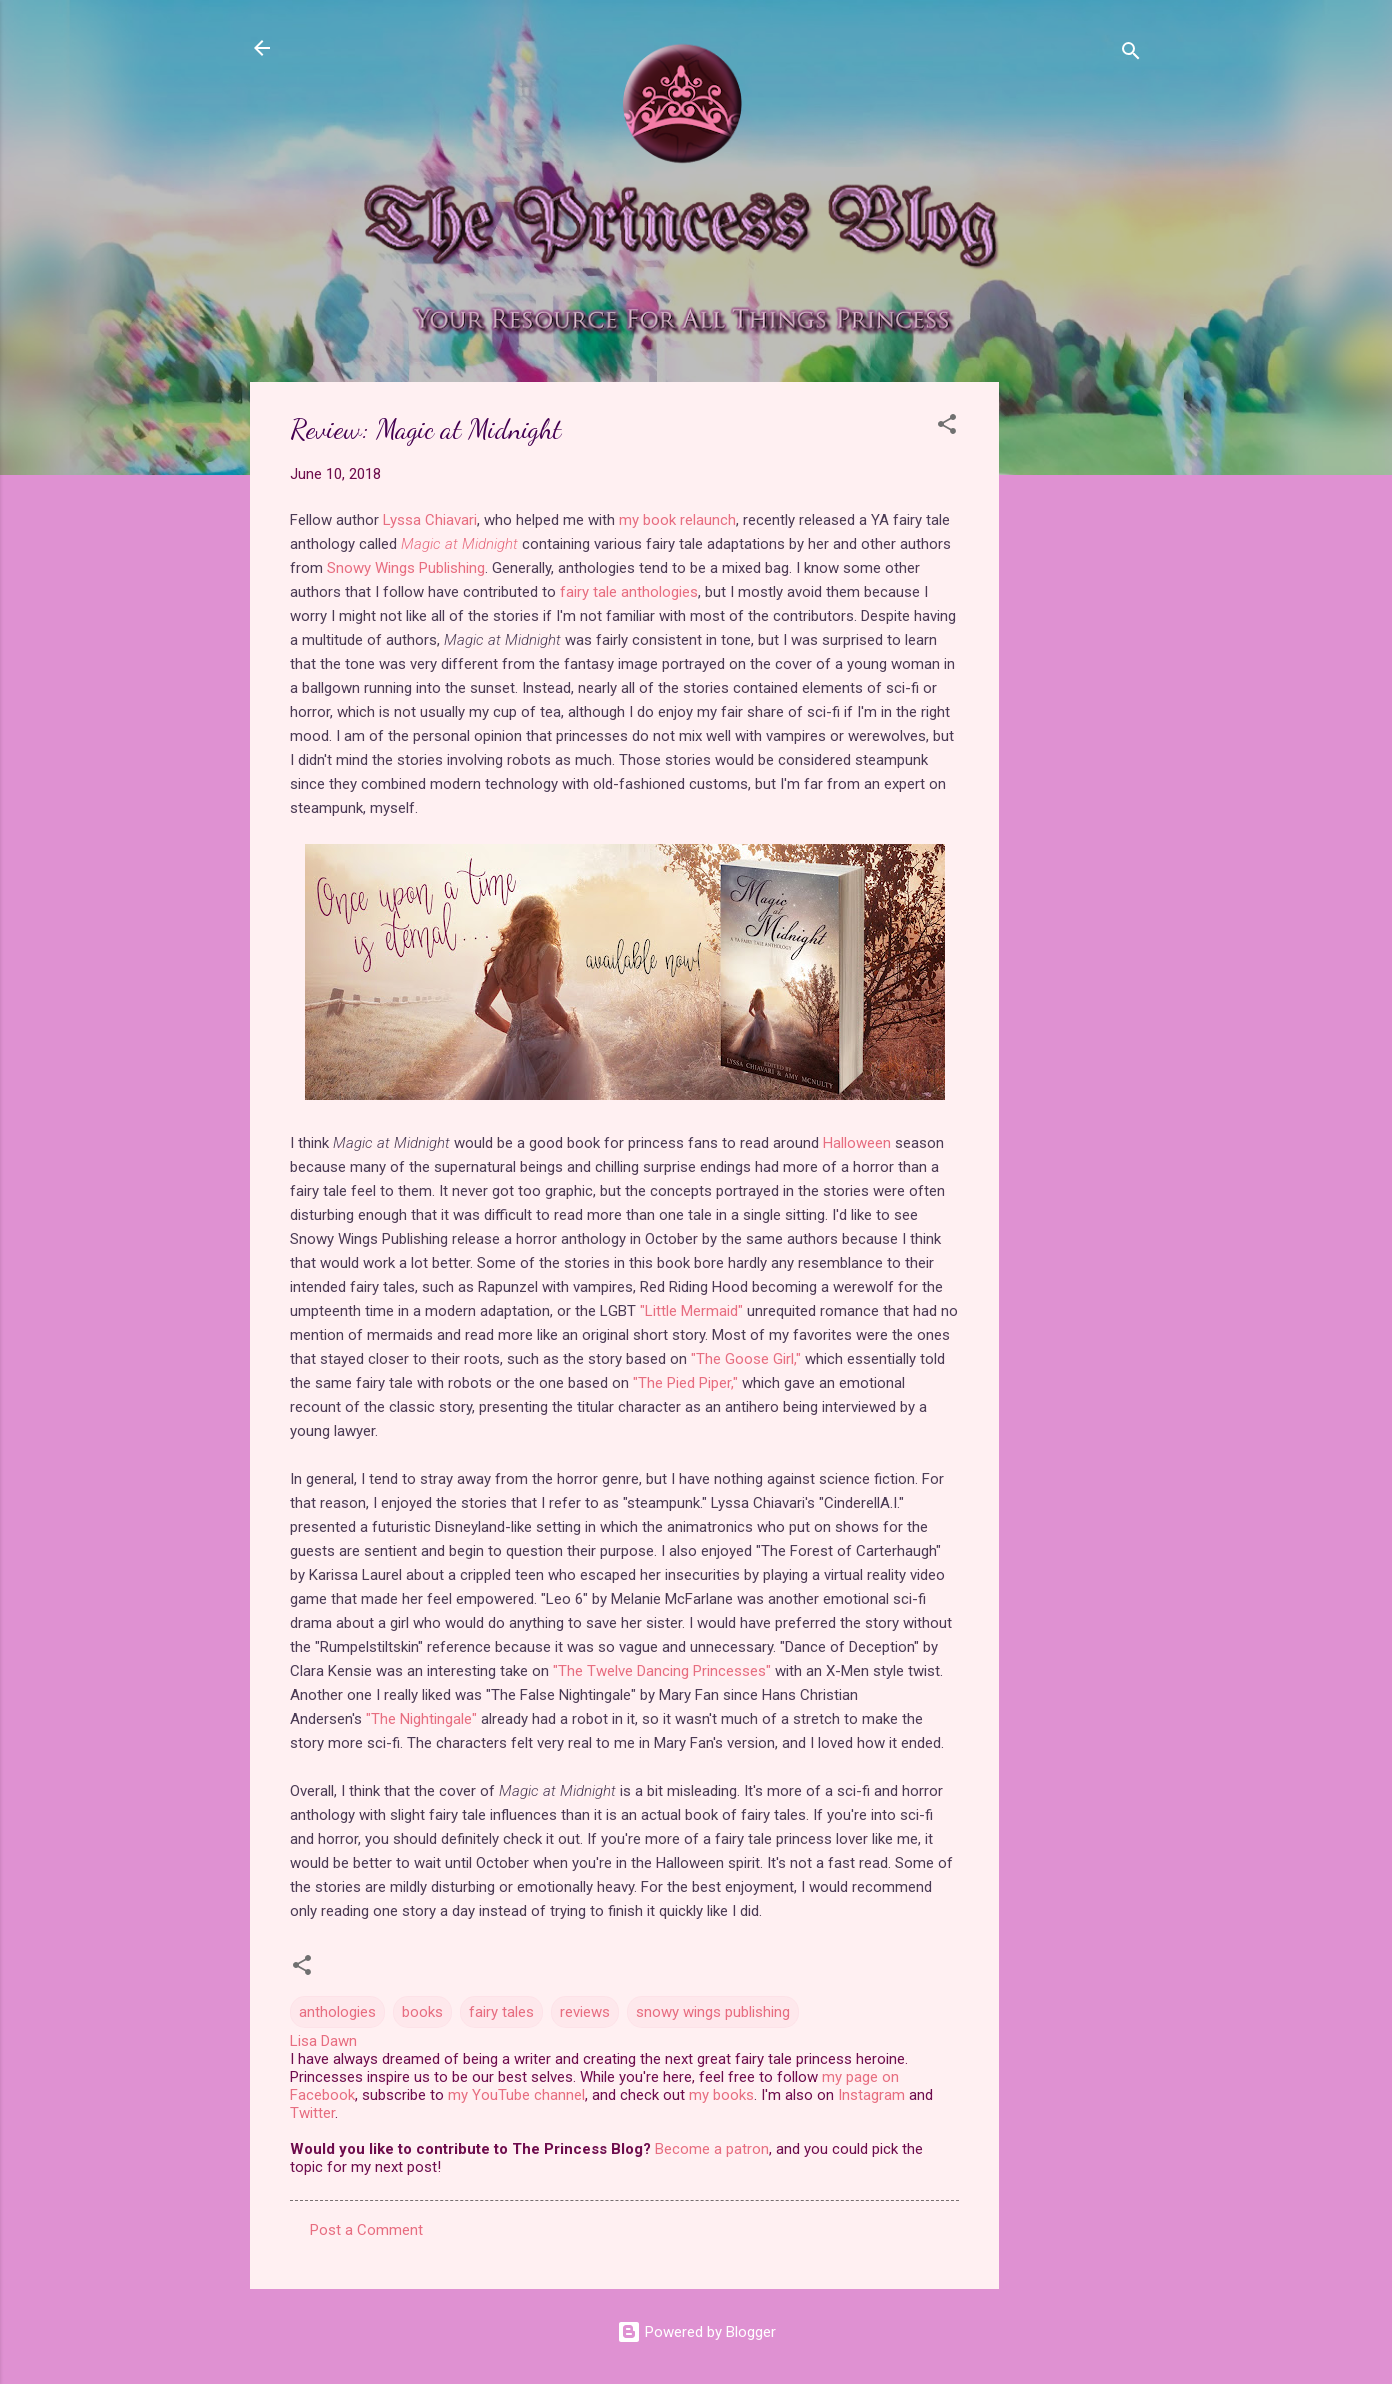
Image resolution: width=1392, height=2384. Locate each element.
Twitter (312, 2113)
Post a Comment (366, 2230)
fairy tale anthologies (629, 592)
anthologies (337, 2012)
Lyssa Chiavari (430, 520)
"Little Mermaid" (691, 1311)
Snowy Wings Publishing (406, 568)
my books (721, 2095)
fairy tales (501, 2012)
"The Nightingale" (421, 1719)
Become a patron (712, 2149)
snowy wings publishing (713, 2012)
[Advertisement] (1079, 682)
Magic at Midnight (459, 544)
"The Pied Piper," (685, 1383)
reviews (585, 2012)
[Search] (1131, 54)
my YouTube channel (516, 2095)
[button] (947, 427)
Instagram (871, 2095)
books (422, 2012)
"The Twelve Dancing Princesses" (662, 1671)
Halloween (857, 1143)
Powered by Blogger (696, 2332)
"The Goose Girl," (746, 1359)
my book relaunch (677, 520)
